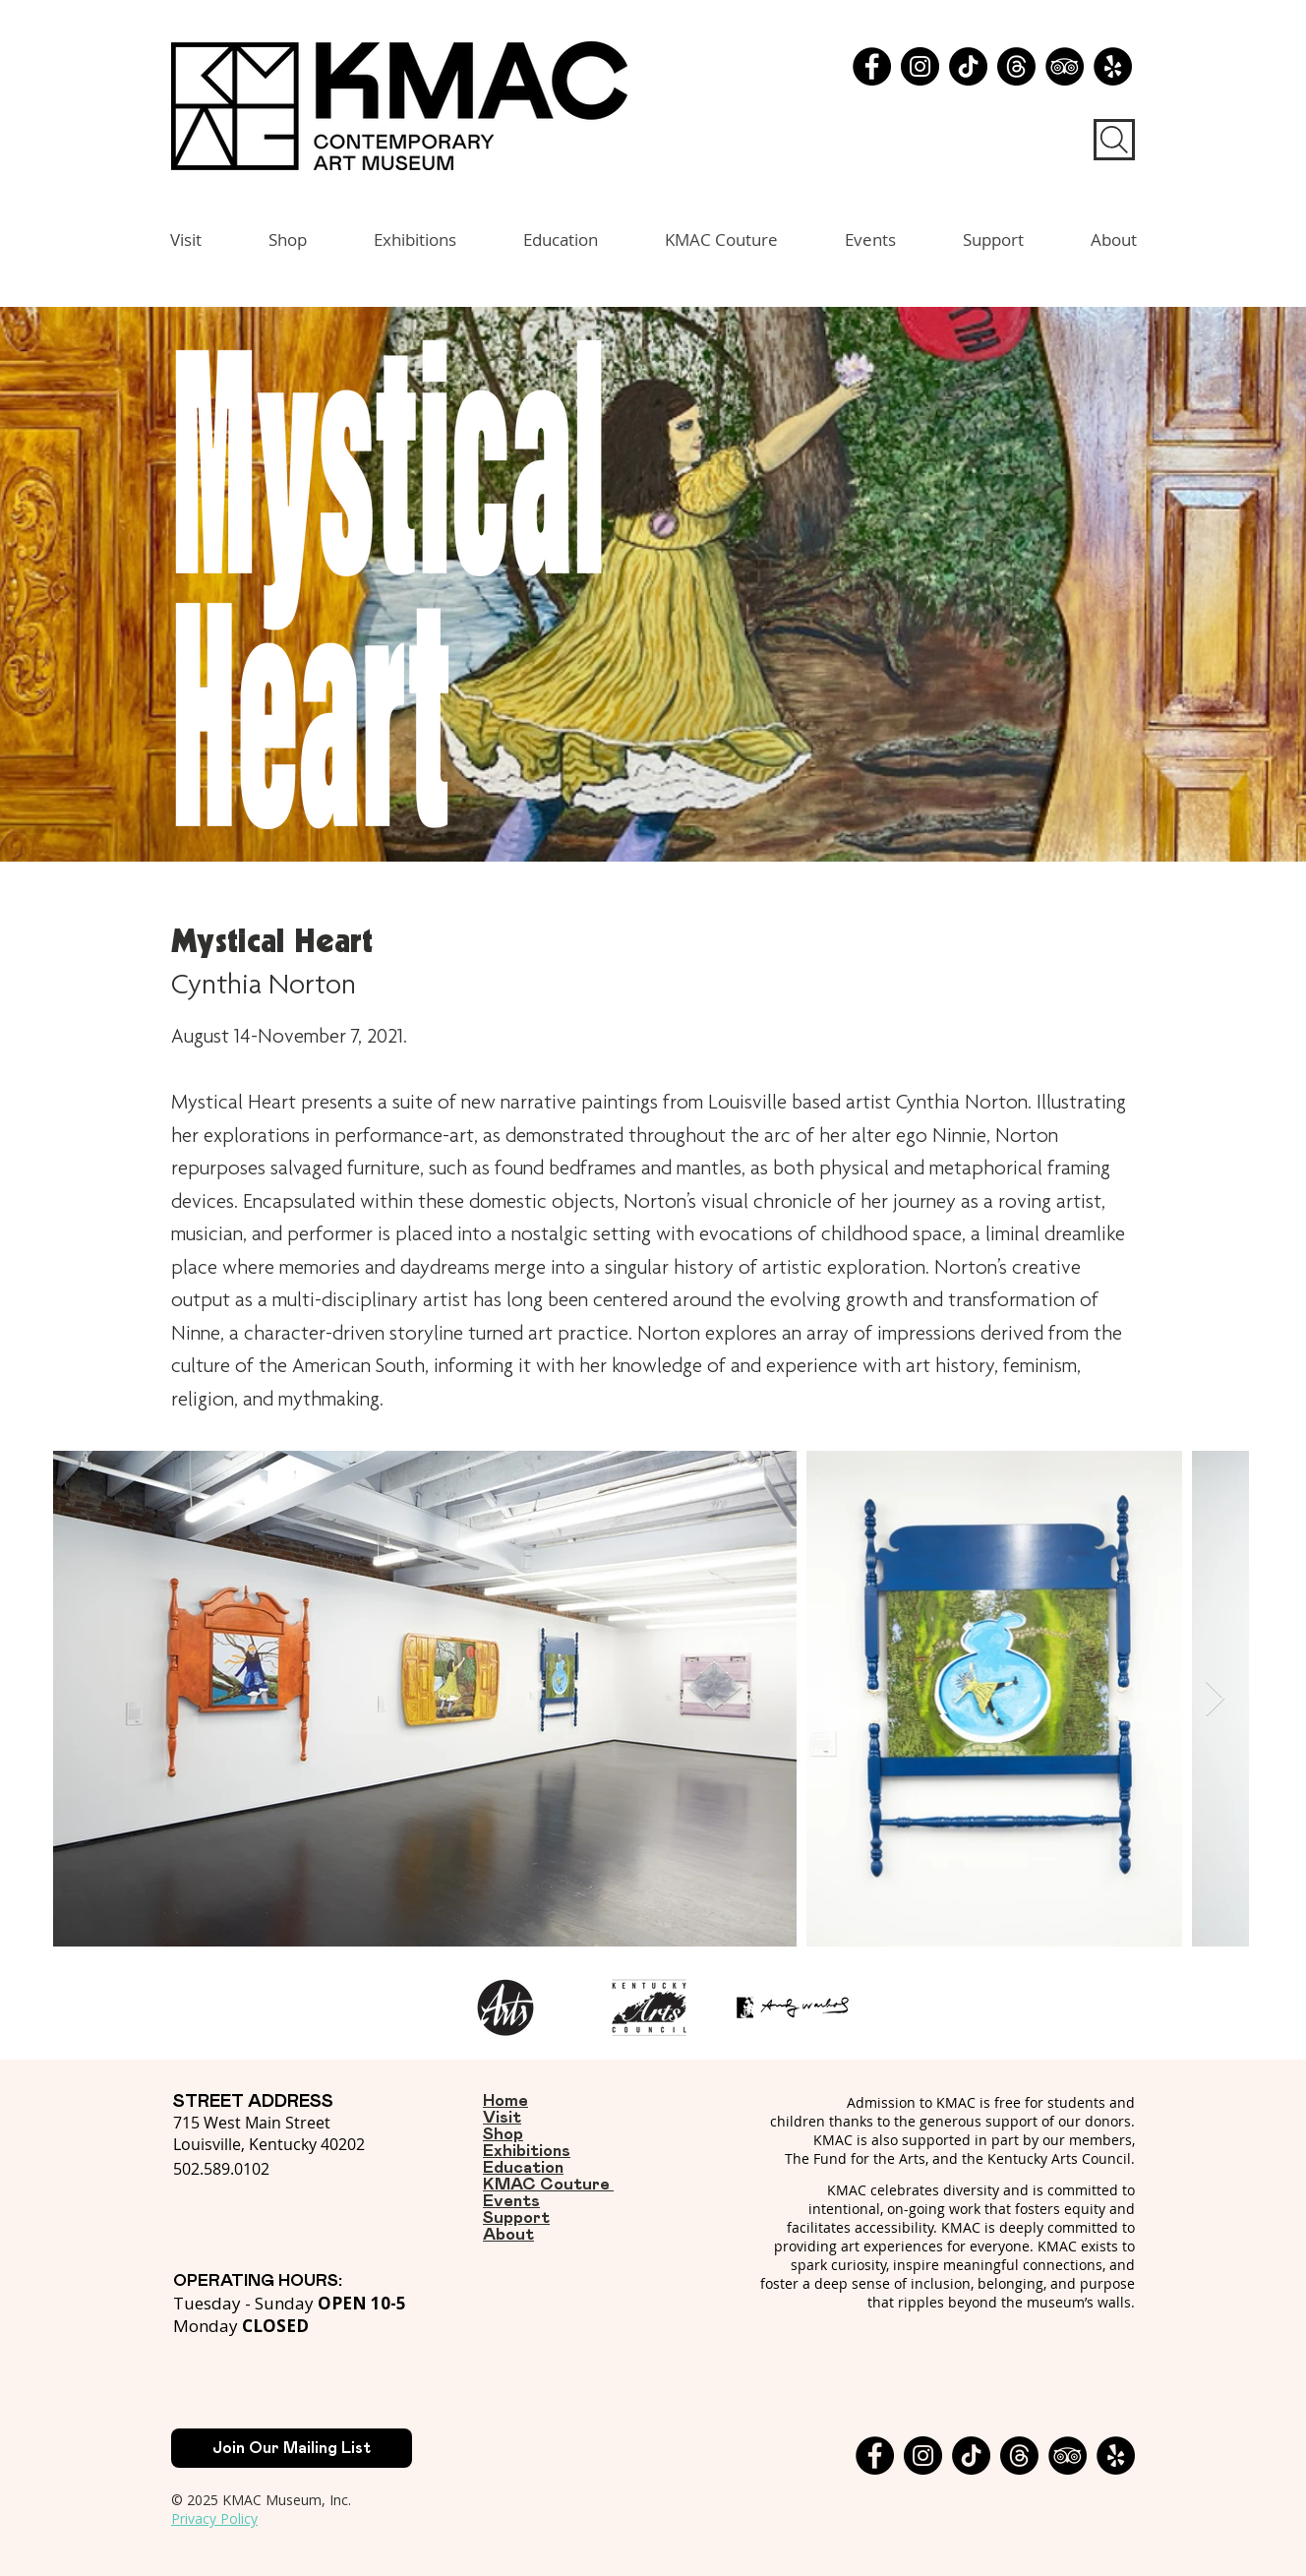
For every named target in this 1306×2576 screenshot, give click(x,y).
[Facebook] (872, 66)
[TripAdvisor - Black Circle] (1064, 66)
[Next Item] (1215, 1699)
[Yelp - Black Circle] (1113, 66)
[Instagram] (920, 66)
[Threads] (1016, 66)
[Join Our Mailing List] (291, 2448)
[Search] (1114, 139)
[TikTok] (968, 66)
